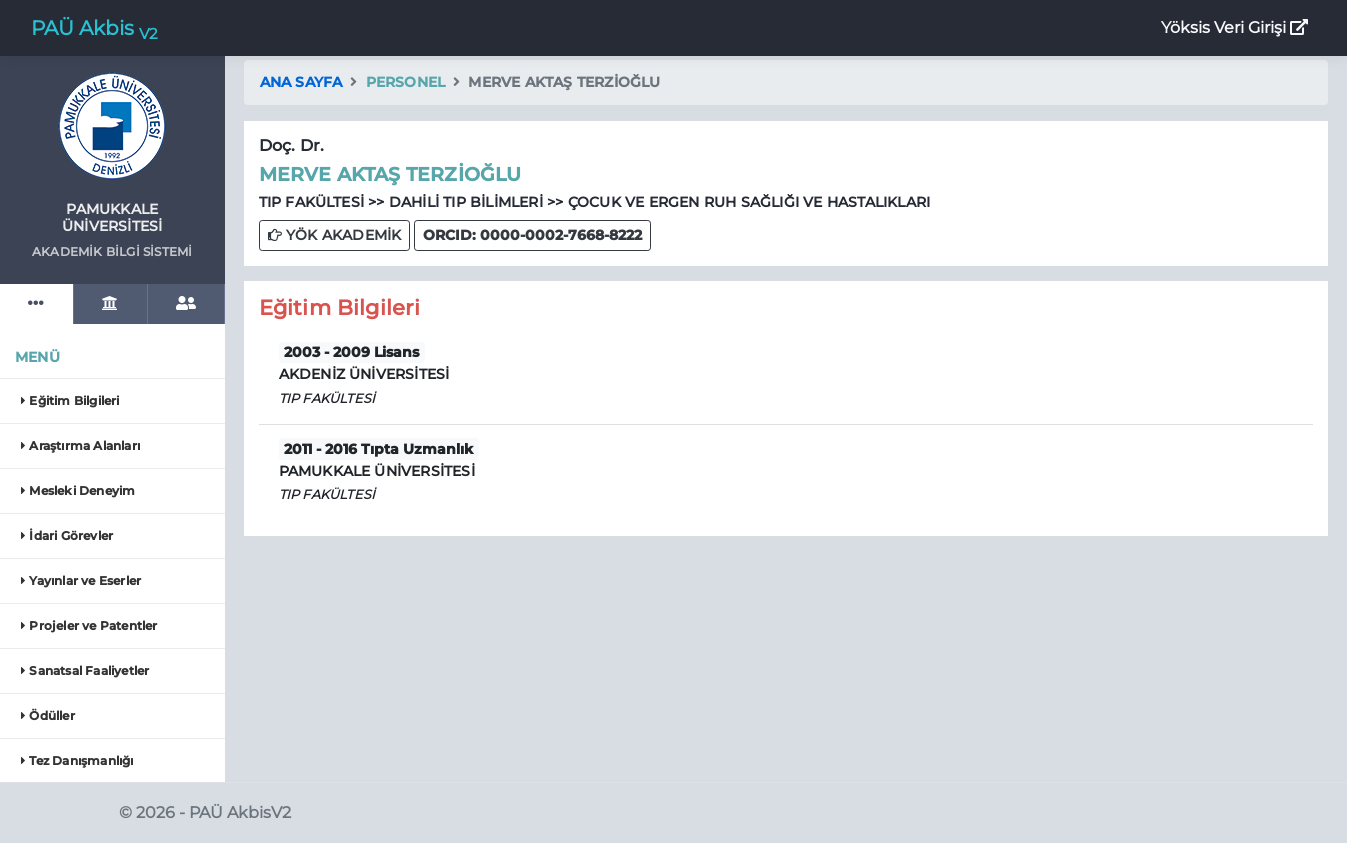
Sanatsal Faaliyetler (85, 670)
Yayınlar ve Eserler (81, 580)
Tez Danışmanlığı (77, 760)
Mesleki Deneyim (78, 490)
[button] (532, 235)
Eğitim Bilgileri (70, 400)
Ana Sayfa (301, 82)
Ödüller (48, 715)
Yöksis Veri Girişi (1234, 27)
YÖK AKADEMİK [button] (335, 235)
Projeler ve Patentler (89, 625)
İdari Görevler (67, 535)
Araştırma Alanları (80, 445)
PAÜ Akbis (94, 29)
